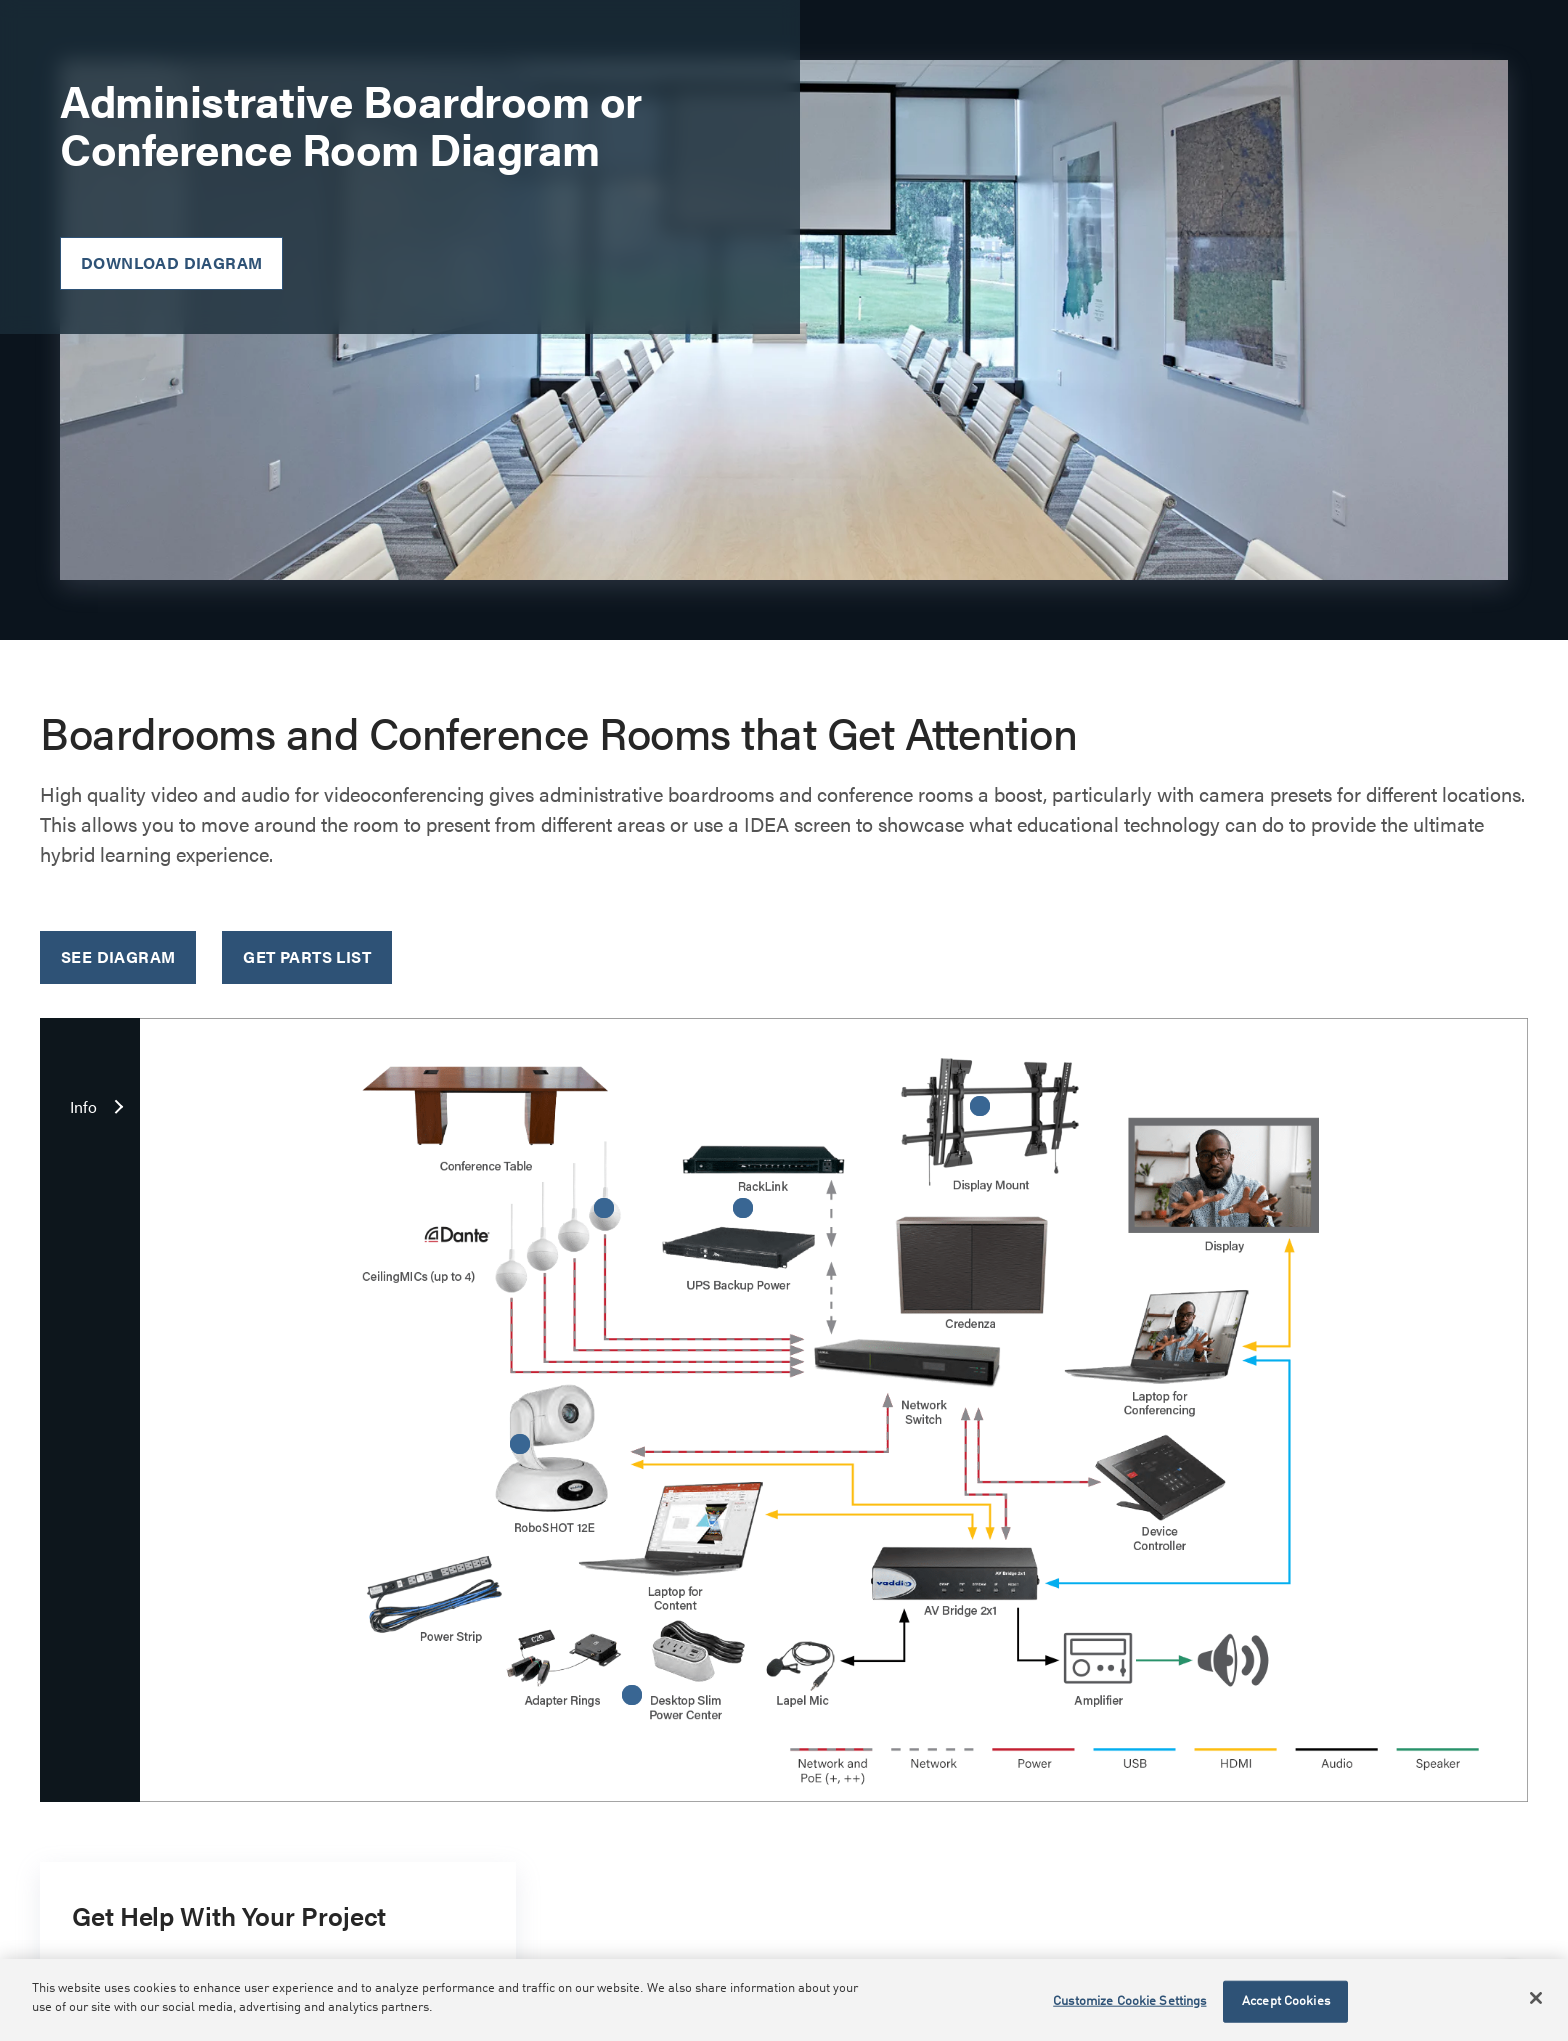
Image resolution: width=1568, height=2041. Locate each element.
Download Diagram (171, 262)
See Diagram (118, 956)
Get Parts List (307, 956)
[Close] (1536, 1998)
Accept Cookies (1286, 2001)
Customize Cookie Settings (1129, 2001)
